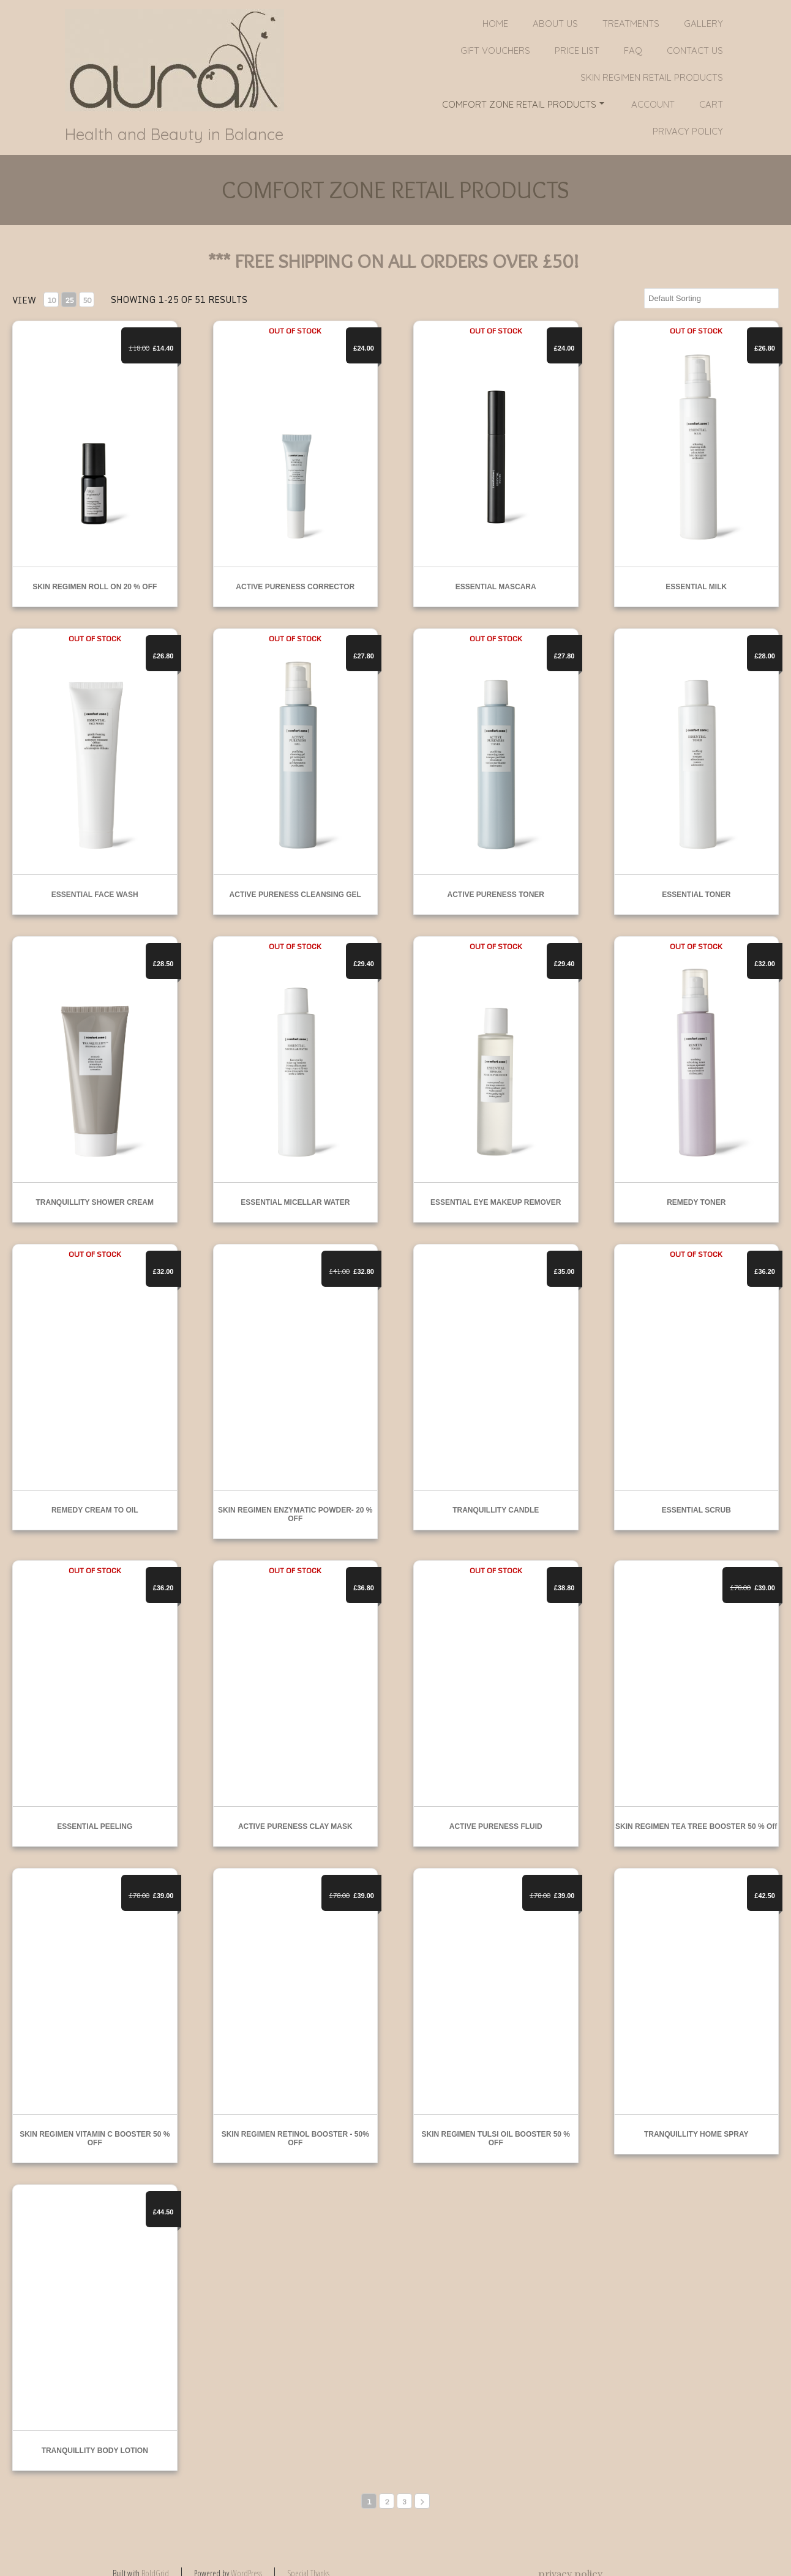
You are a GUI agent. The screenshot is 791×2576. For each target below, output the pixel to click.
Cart (711, 104)
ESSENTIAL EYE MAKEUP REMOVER (495, 1202)
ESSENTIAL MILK (696, 587)
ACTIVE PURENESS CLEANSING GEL (295, 894)
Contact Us (695, 50)
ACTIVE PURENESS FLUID (495, 1826)
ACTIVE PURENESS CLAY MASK (295, 1826)
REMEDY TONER (696, 1202)
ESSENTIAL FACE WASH (94, 894)
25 (69, 300)
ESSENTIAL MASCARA (495, 587)
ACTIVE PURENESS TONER (496, 894)
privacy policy (688, 131)
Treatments (630, 23)
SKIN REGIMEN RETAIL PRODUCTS (651, 77)
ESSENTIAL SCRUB (696, 1510)
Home (495, 23)
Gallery (703, 23)
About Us (555, 23)
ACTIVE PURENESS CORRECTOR (295, 587)
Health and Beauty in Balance (174, 135)
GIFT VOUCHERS (495, 50)
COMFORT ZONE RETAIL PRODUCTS (523, 104)
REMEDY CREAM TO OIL (94, 1510)
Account (653, 104)
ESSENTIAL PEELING (94, 1826)
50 (87, 300)
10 (51, 300)
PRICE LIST (577, 50)
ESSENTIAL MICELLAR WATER (295, 1202)
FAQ (633, 50)
